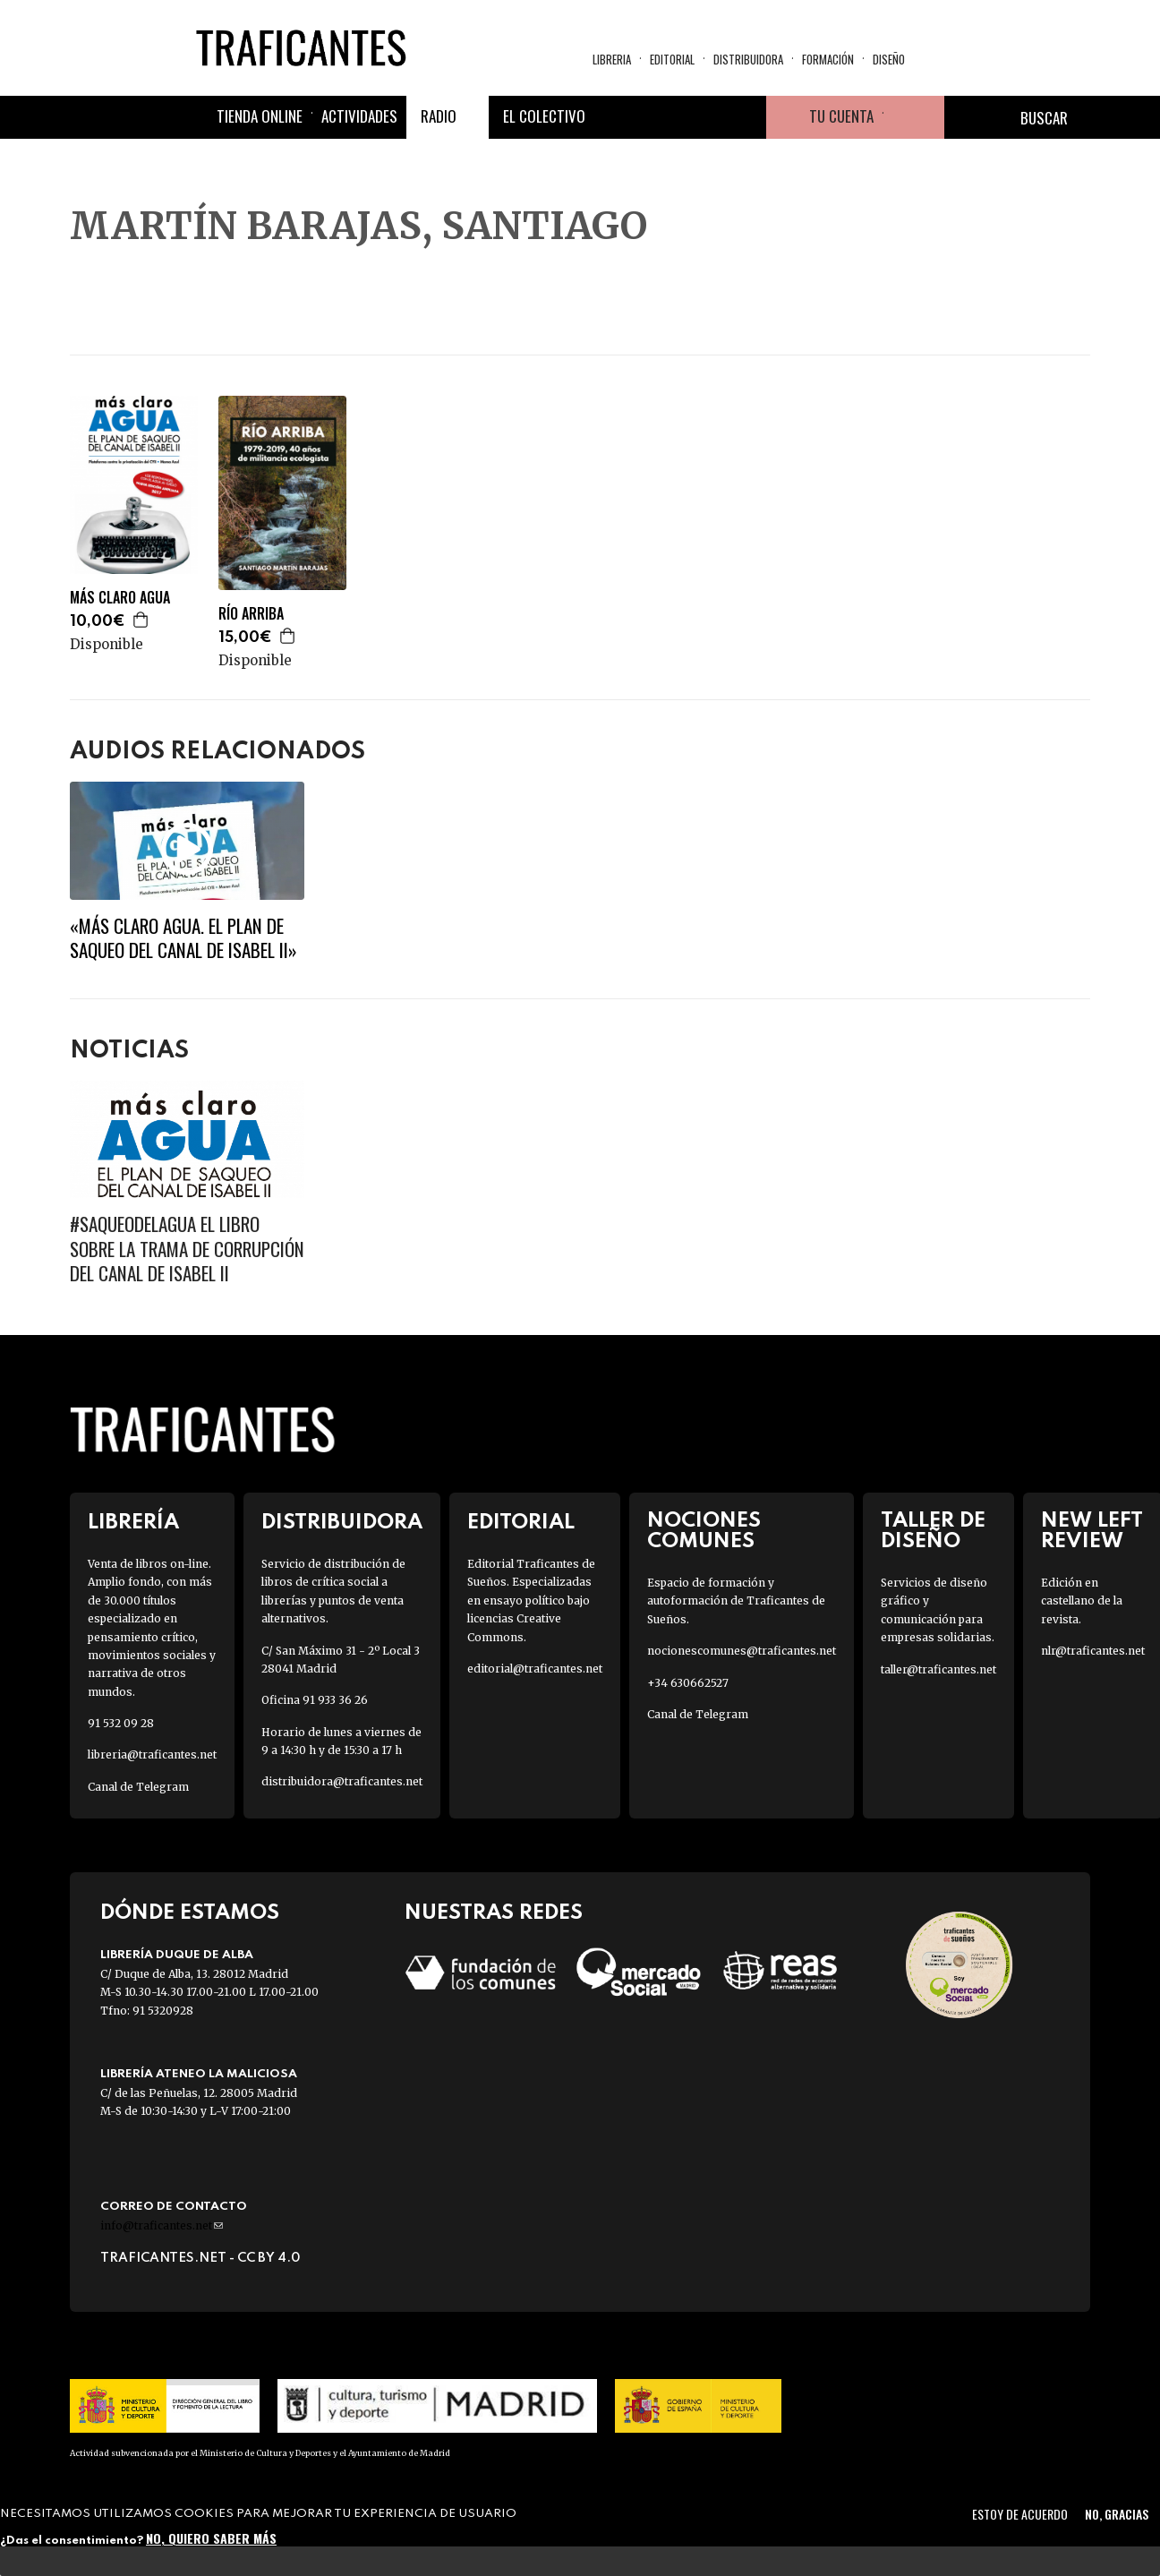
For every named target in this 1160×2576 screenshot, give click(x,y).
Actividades (359, 116)
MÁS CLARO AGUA (120, 597)
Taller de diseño (933, 1531)
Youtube (744, 117)
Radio (438, 116)
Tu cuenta (841, 116)
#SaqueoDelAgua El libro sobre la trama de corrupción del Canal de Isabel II (187, 1248)
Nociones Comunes (704, 1531)
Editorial (672, 59)
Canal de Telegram (138, 1786)
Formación (828, 59)
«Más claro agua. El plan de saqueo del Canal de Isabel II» (183, 937)
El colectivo (544, 116)
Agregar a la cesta (141, 620)
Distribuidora (748, 59)
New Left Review (1092, 1531)
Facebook (615, 117)
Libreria (612, 59)
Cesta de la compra (913, 117)
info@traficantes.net (161, 2225)
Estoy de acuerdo (1020, 2513)
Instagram (701, 117)
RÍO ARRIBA (251, 613)
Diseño (889, 59)
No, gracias (1116, 2513)
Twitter (658, 117)
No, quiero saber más (211, 2538)
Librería (133, 1522)
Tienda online (260, 116)
